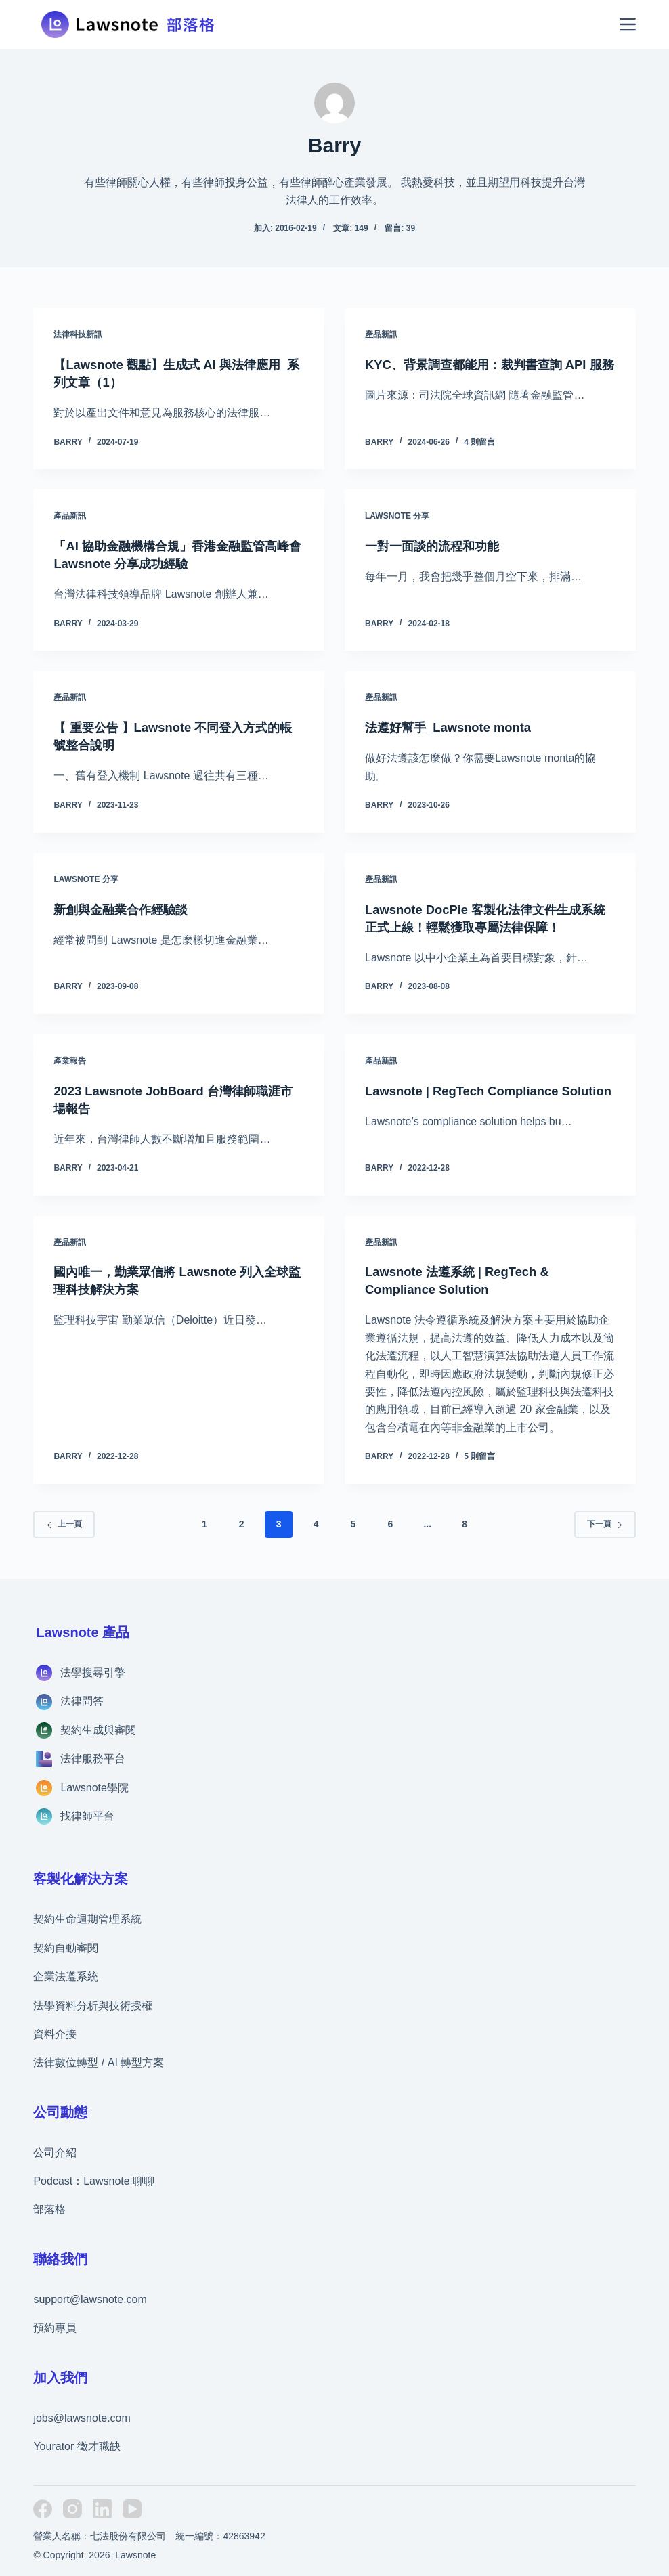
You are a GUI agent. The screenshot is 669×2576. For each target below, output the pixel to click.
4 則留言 (479, 442)
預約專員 (55, 2328)
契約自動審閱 (65, 1948)
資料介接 (55, 2034)
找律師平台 (87, 1816)
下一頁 (605, 1524)
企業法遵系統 (65, 1976)
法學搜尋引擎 (92, 1672)
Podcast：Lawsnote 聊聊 (93, 2181)
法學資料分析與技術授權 (92, 2005)
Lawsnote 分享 (397, 516)
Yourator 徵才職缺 (76, 2446)
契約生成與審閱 (98, 1730)
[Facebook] (42, 2508)
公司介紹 (55, 2152)
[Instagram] (72, 2508)
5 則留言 (479, 1456)
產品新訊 (381, 334)
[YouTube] (132, 2508)
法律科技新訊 (77, 334)
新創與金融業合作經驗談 (127, 909)
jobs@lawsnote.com (81, 2418)
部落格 (49, 2209)
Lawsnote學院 (94, 1787)
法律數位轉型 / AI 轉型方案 (98, 2062)
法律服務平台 (92, 1758)
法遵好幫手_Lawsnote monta (456, 727)
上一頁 (64, 1524)
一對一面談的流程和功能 (439, 545)
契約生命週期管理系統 (87, 1919)
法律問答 (82, 1701)
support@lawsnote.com (89, 2299)
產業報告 (69, 1061)
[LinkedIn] (102, 2508)
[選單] (628, 24)
